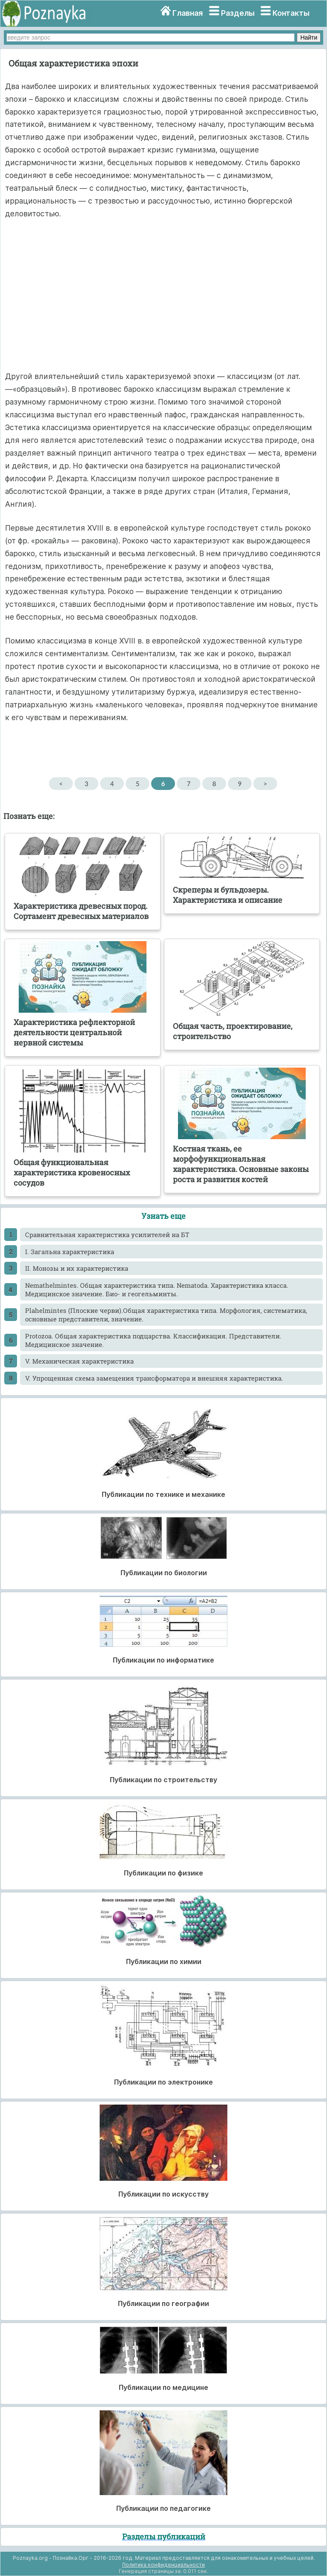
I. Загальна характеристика (69, 1251)
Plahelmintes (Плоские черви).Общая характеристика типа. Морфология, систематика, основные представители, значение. (166, 1314)
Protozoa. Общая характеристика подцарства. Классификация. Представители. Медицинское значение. (153, 1340)
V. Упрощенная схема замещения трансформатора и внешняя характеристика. (154, 1378)
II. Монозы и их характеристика (76, 1268)
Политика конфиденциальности (163, 2565)
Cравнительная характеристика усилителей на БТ (107, 1234)
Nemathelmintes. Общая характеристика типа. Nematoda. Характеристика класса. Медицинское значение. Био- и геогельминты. (156, 1289)
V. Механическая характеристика (79, 1361)
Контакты (291, 13)
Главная (187, 13)
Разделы (238, 13)
